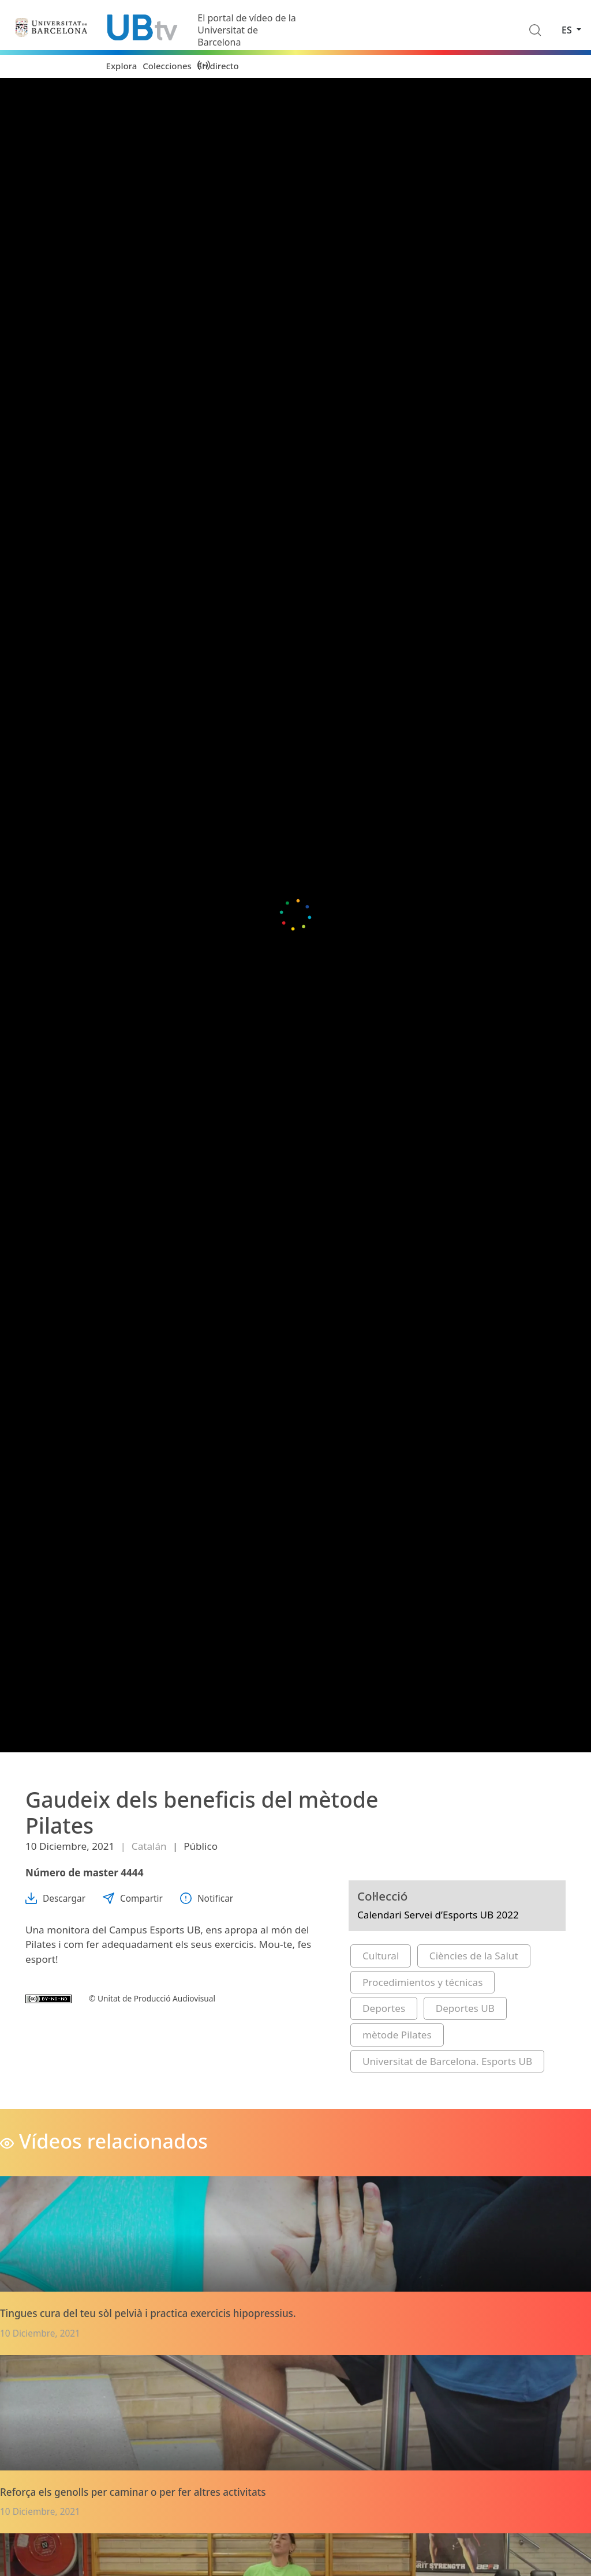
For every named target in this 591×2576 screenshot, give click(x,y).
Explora (121, 66)
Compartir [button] (133, 1898)
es (568, 30)
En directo (218, 66)
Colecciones (167, 66)
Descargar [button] (55, 1898)
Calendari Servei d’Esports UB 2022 (438, 1914)
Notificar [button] (206, 1898)
